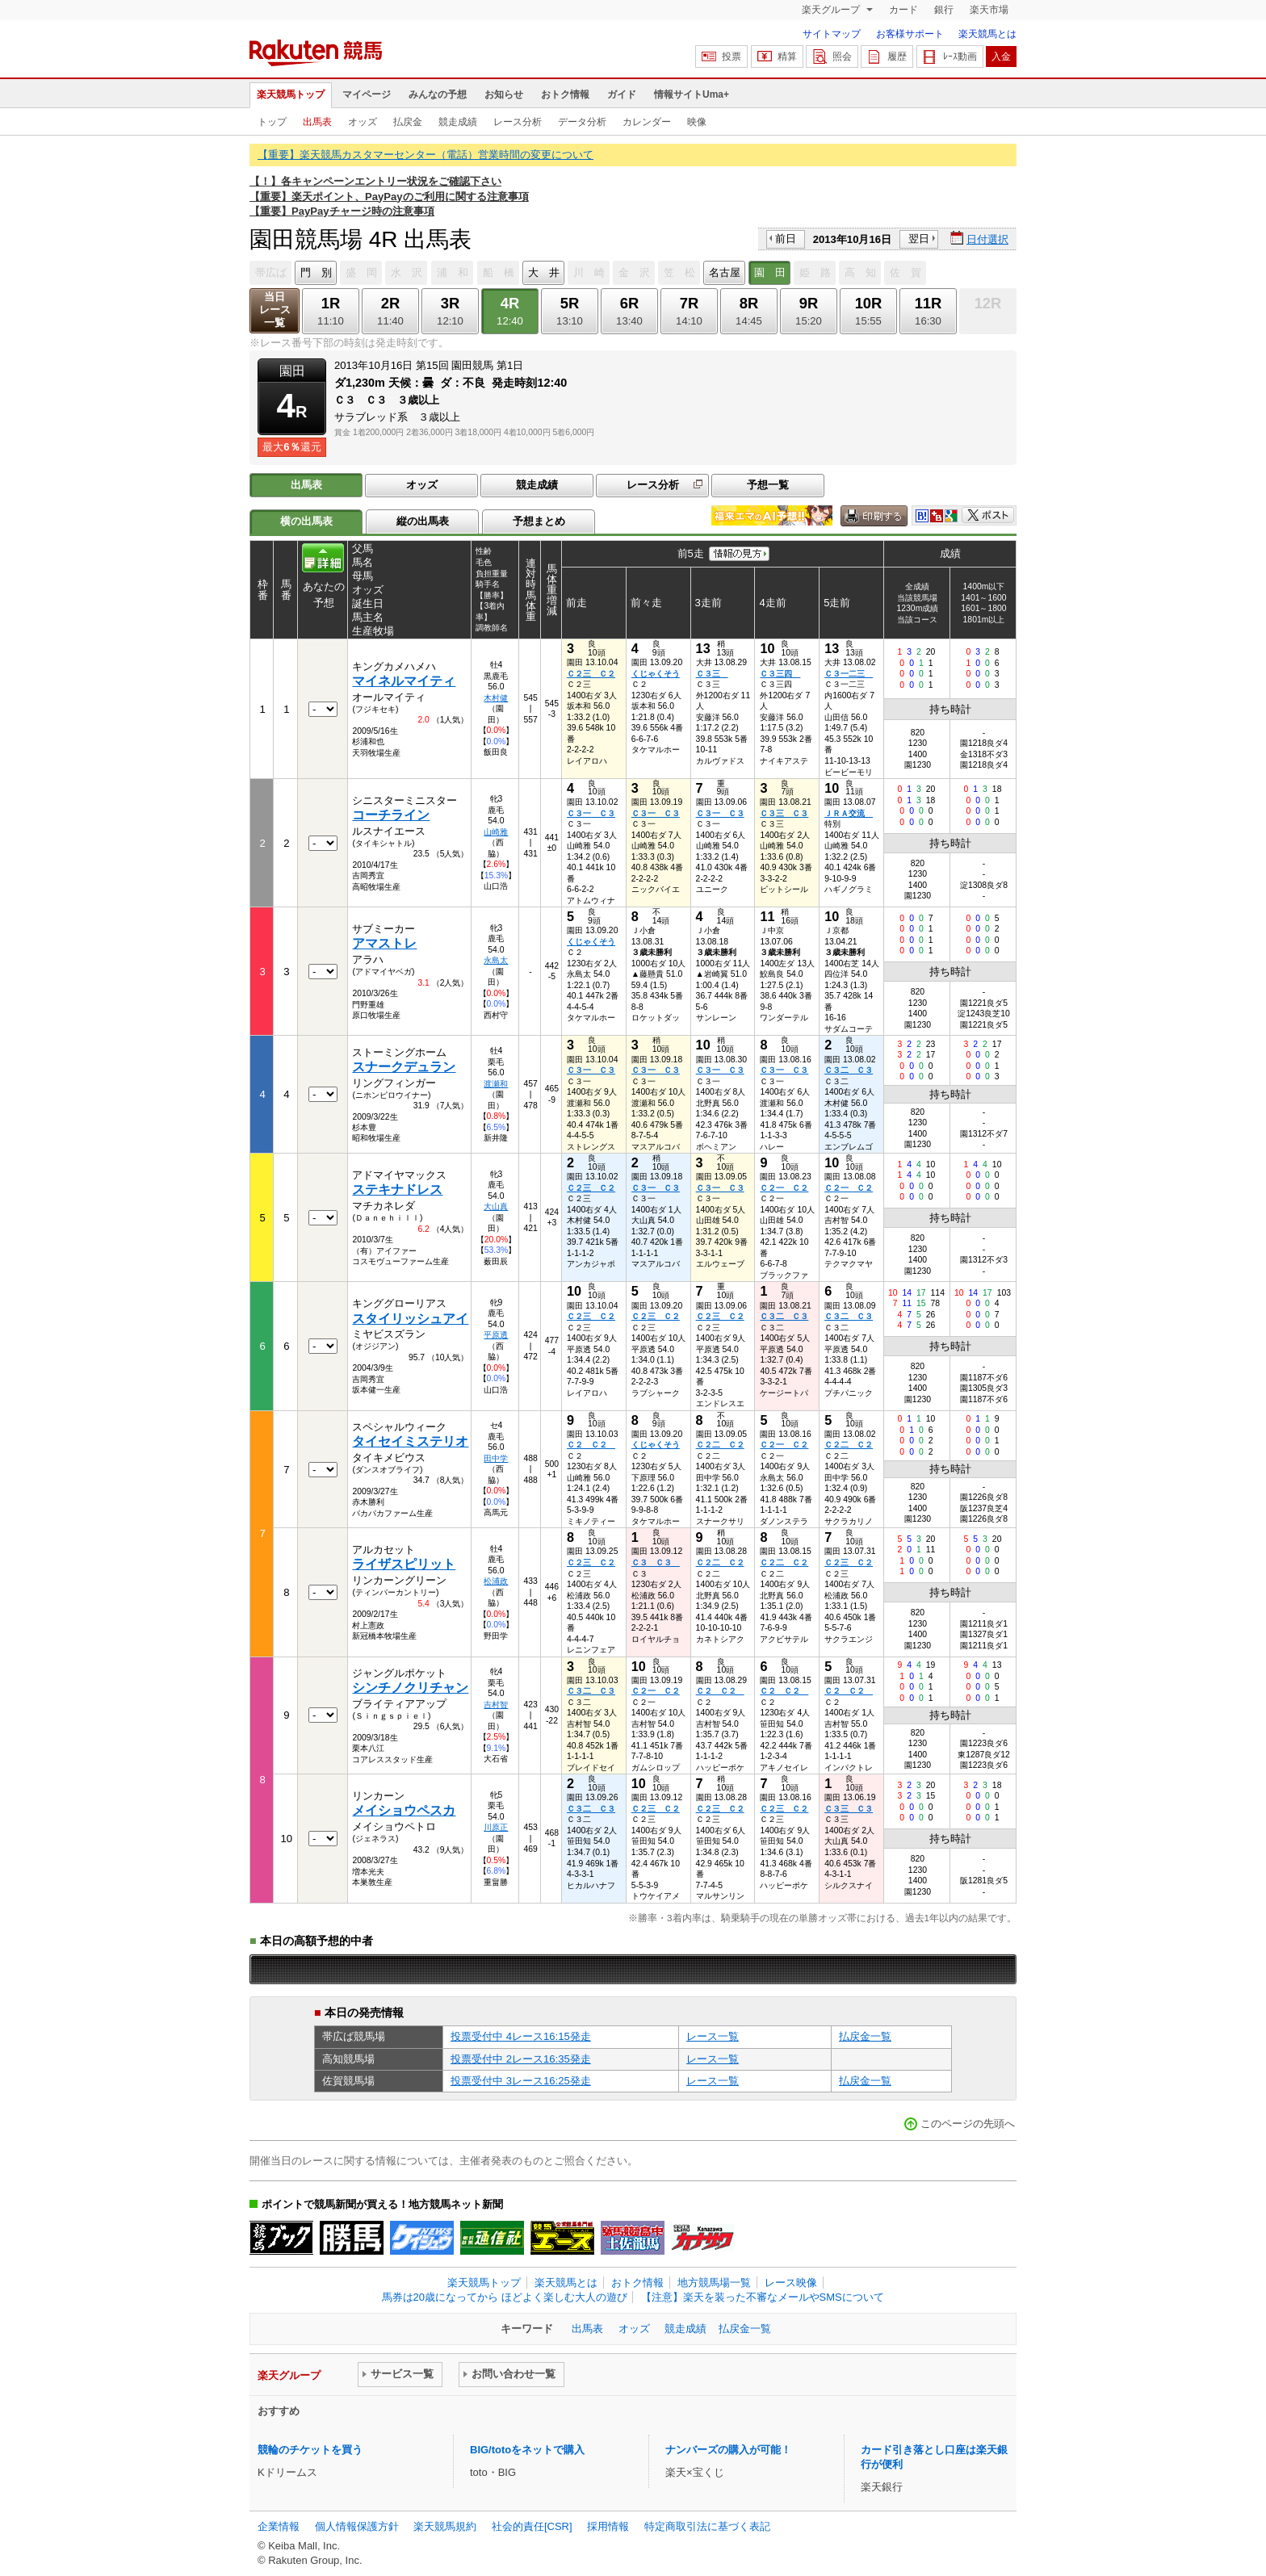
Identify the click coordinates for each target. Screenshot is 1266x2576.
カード (903, 9)
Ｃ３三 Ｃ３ (784, 813)
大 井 (544, 272)
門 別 (316, 272)
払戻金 (407, 122)
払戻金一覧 (865, 2036)
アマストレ (384, 943)
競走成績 (457, 122)
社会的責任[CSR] (532, 2526)
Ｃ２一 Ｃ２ (784, 1187)
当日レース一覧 (275, 310)
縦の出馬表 (422, 521)
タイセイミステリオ (410, 1441)
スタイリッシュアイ (410, 1319)
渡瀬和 (496, 1083)
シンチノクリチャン (410, 1687)
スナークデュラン (403, 1067)
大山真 (496, 1206)
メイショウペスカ (403, 1810)
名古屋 (724, 272)
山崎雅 (496, 831)
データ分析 (582, 122)
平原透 (496, 1334)
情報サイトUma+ (691, 94)
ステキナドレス (397, 1189)
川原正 (496, 1827)
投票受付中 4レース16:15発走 (521, 2036)
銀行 (944, 9)
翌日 (918, 238)
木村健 (496, 697)
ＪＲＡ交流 (848, 813)
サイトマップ (832, 34)
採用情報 (608, 2526)
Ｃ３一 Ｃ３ (591, 813)
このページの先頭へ (967, 2123)
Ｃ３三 (712, 673)
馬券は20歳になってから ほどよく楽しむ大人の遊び (504, 2297)
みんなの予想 (438, 94)
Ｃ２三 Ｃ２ (591, 673)
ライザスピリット (403, 1564)
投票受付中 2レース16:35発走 (521, 2059)
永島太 (496, 960)
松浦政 (496, 1581)
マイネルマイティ (403, 681)
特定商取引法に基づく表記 (707, 2526)
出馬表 (317, 122)
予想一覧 (768, 485)
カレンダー (647, 122)
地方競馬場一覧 (714, 2283)
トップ (272, 122)
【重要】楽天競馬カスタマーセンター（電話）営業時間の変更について (425, 155)
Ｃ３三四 (780, 673)
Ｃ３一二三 (848, 673)
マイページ (366, 94)
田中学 (496, 1458)
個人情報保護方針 (357, 2526)
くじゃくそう (655, 673)
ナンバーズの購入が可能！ (728, 2450)
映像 (696, 122)
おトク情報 (565, 94)
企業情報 (279, 2526)
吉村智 (496, 1704)
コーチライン (391, 815)
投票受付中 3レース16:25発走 (521, 2081)
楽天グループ (832, 9)
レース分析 (517, 122)
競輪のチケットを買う (310, 2450)
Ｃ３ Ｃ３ (655, 1562)
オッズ (362, 122)
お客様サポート (910, 34)
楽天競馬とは (987, 34)
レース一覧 (712, 2036)
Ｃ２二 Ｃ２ (720, 1444)
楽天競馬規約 (444, 2526)
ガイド (621, 94)
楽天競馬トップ (291, 94)
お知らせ (503, 94)
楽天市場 (989, 9)
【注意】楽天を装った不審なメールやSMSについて (762, 2297)
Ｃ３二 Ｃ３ (848, 1070)
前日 (785, 238)
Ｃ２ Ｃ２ (591, 1444)
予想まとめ (539, 521)
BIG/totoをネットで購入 (527, 2450)
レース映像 (791, 2283)
